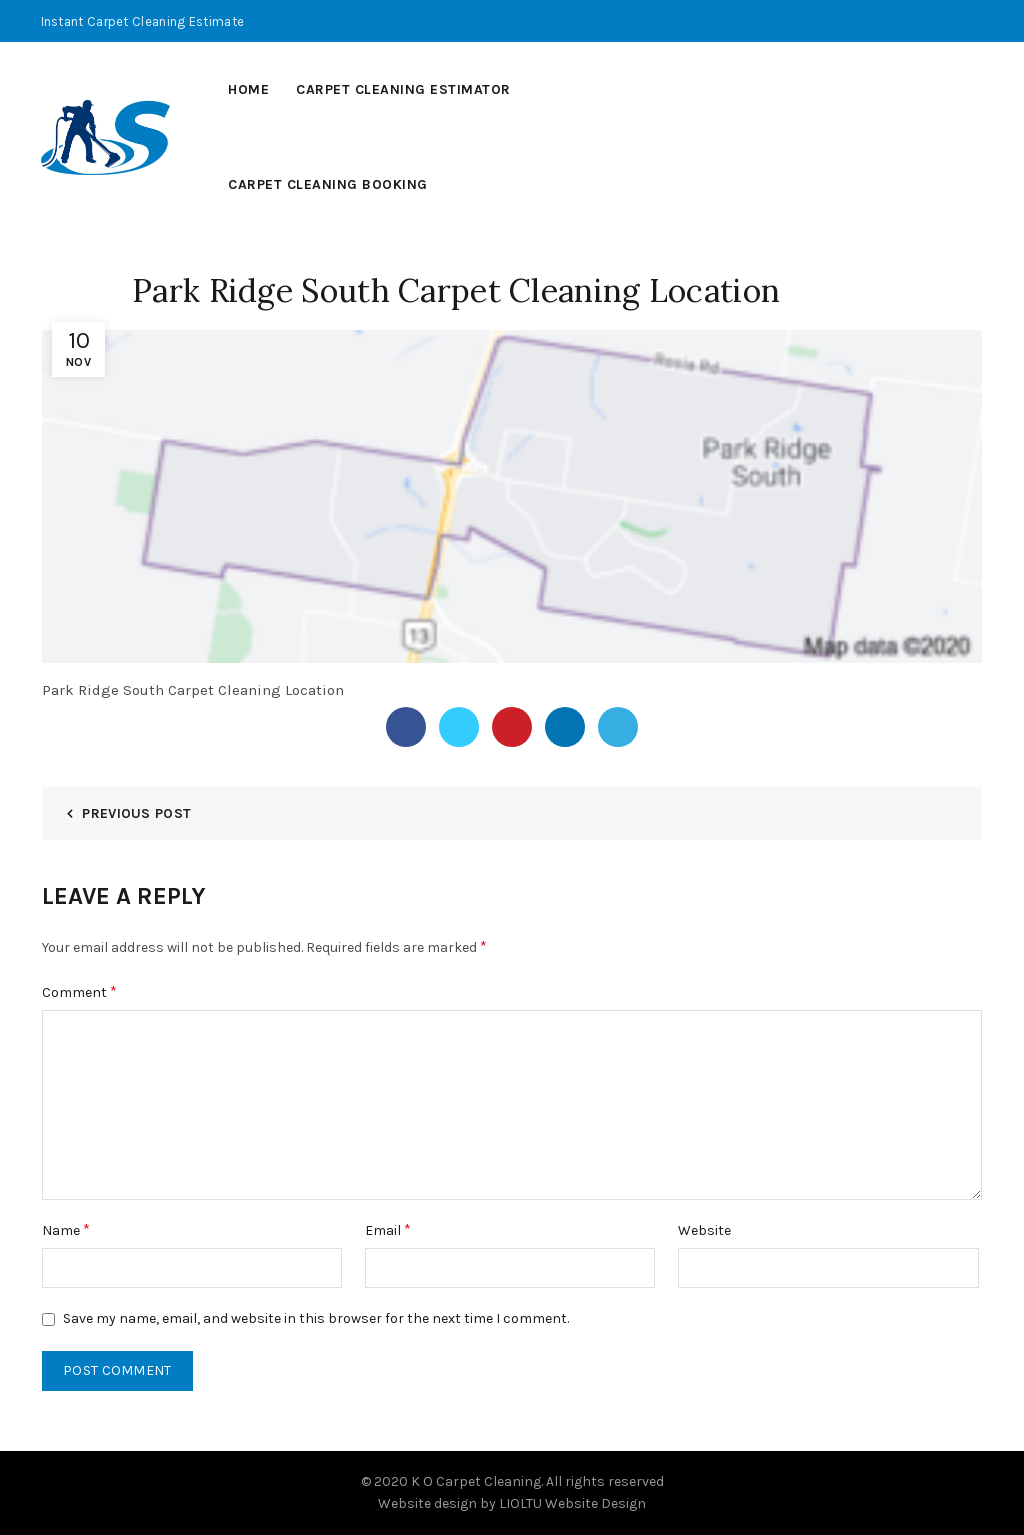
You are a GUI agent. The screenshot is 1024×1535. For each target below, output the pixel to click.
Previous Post (136, 813)
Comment (79, 991)
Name (66, 1229)
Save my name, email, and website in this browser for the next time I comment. (316, 1318)
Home (248, 89)
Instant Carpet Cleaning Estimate (143, 21)
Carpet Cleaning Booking (328, 184)
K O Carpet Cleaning (476, 1481)
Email (388, 1229)
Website (704, 1230)
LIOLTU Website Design (572, 1503)
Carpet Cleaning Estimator (403, 89)
